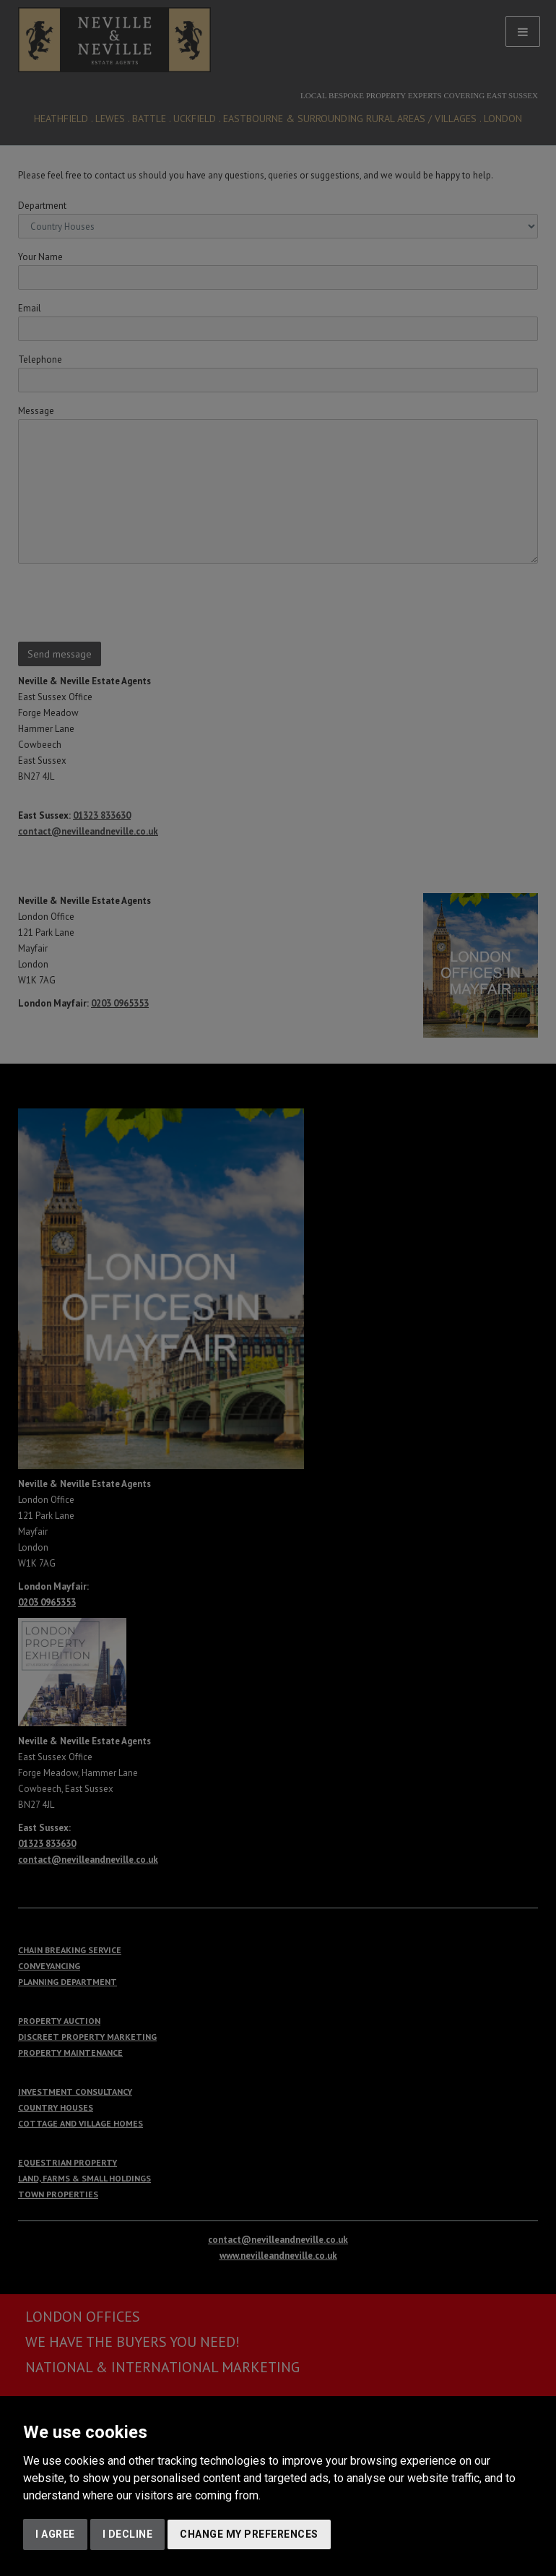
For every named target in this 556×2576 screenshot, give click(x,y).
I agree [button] (55, 2534)
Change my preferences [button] (249, 2534)
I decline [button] (128, 2534)
